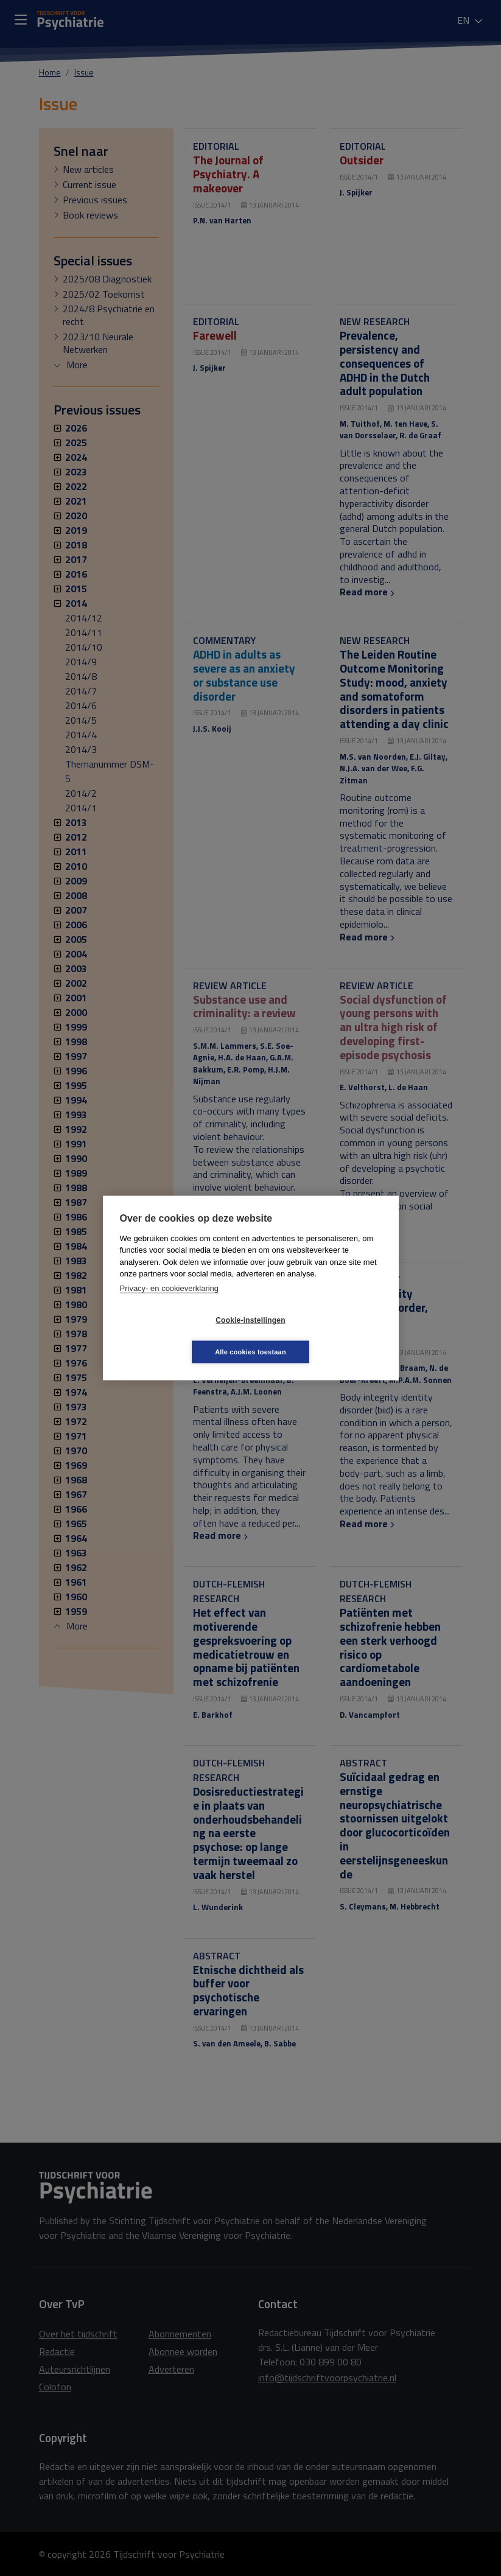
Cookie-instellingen (177, 1336)
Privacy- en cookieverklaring (169, 1304)
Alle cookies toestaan (323, 1335)
